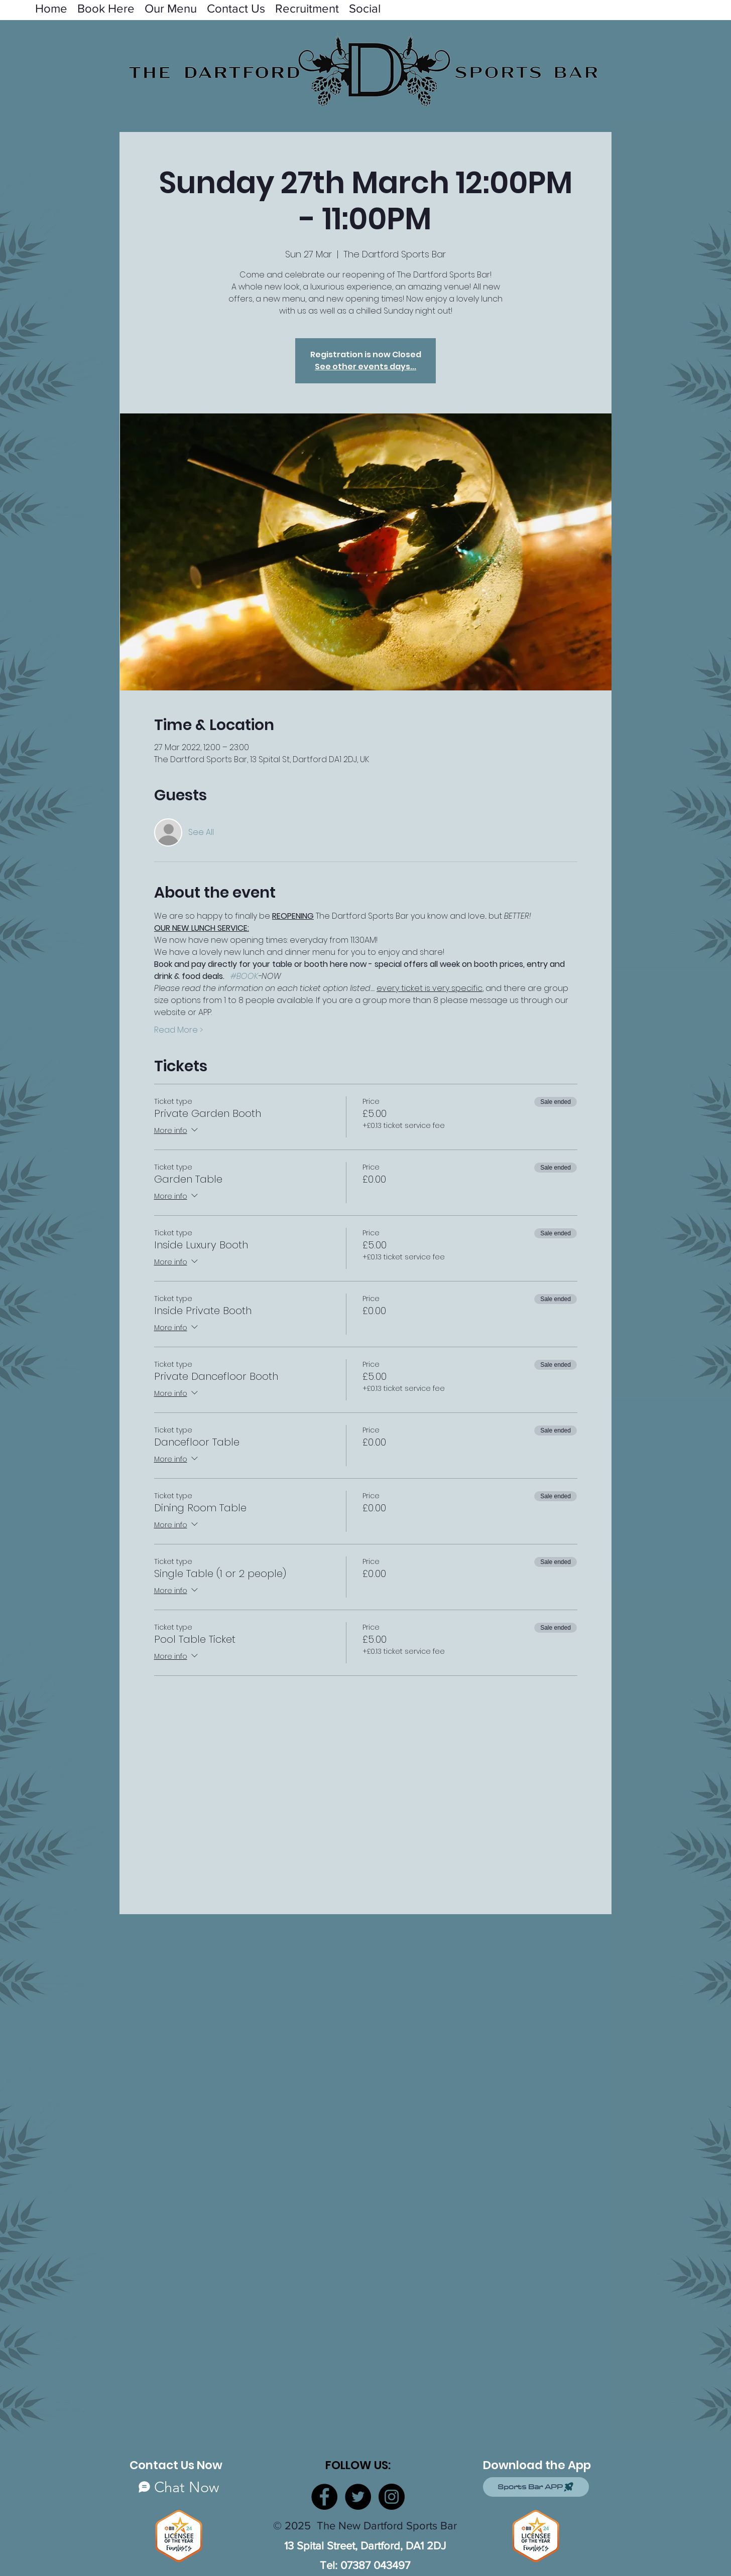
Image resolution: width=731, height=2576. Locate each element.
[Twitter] (358, 2497)
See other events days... (365, 366)
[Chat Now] (178, 2487)
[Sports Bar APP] (536, 2487)
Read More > (178, 1030)
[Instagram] (392, 2497)
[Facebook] (324, 2497)
